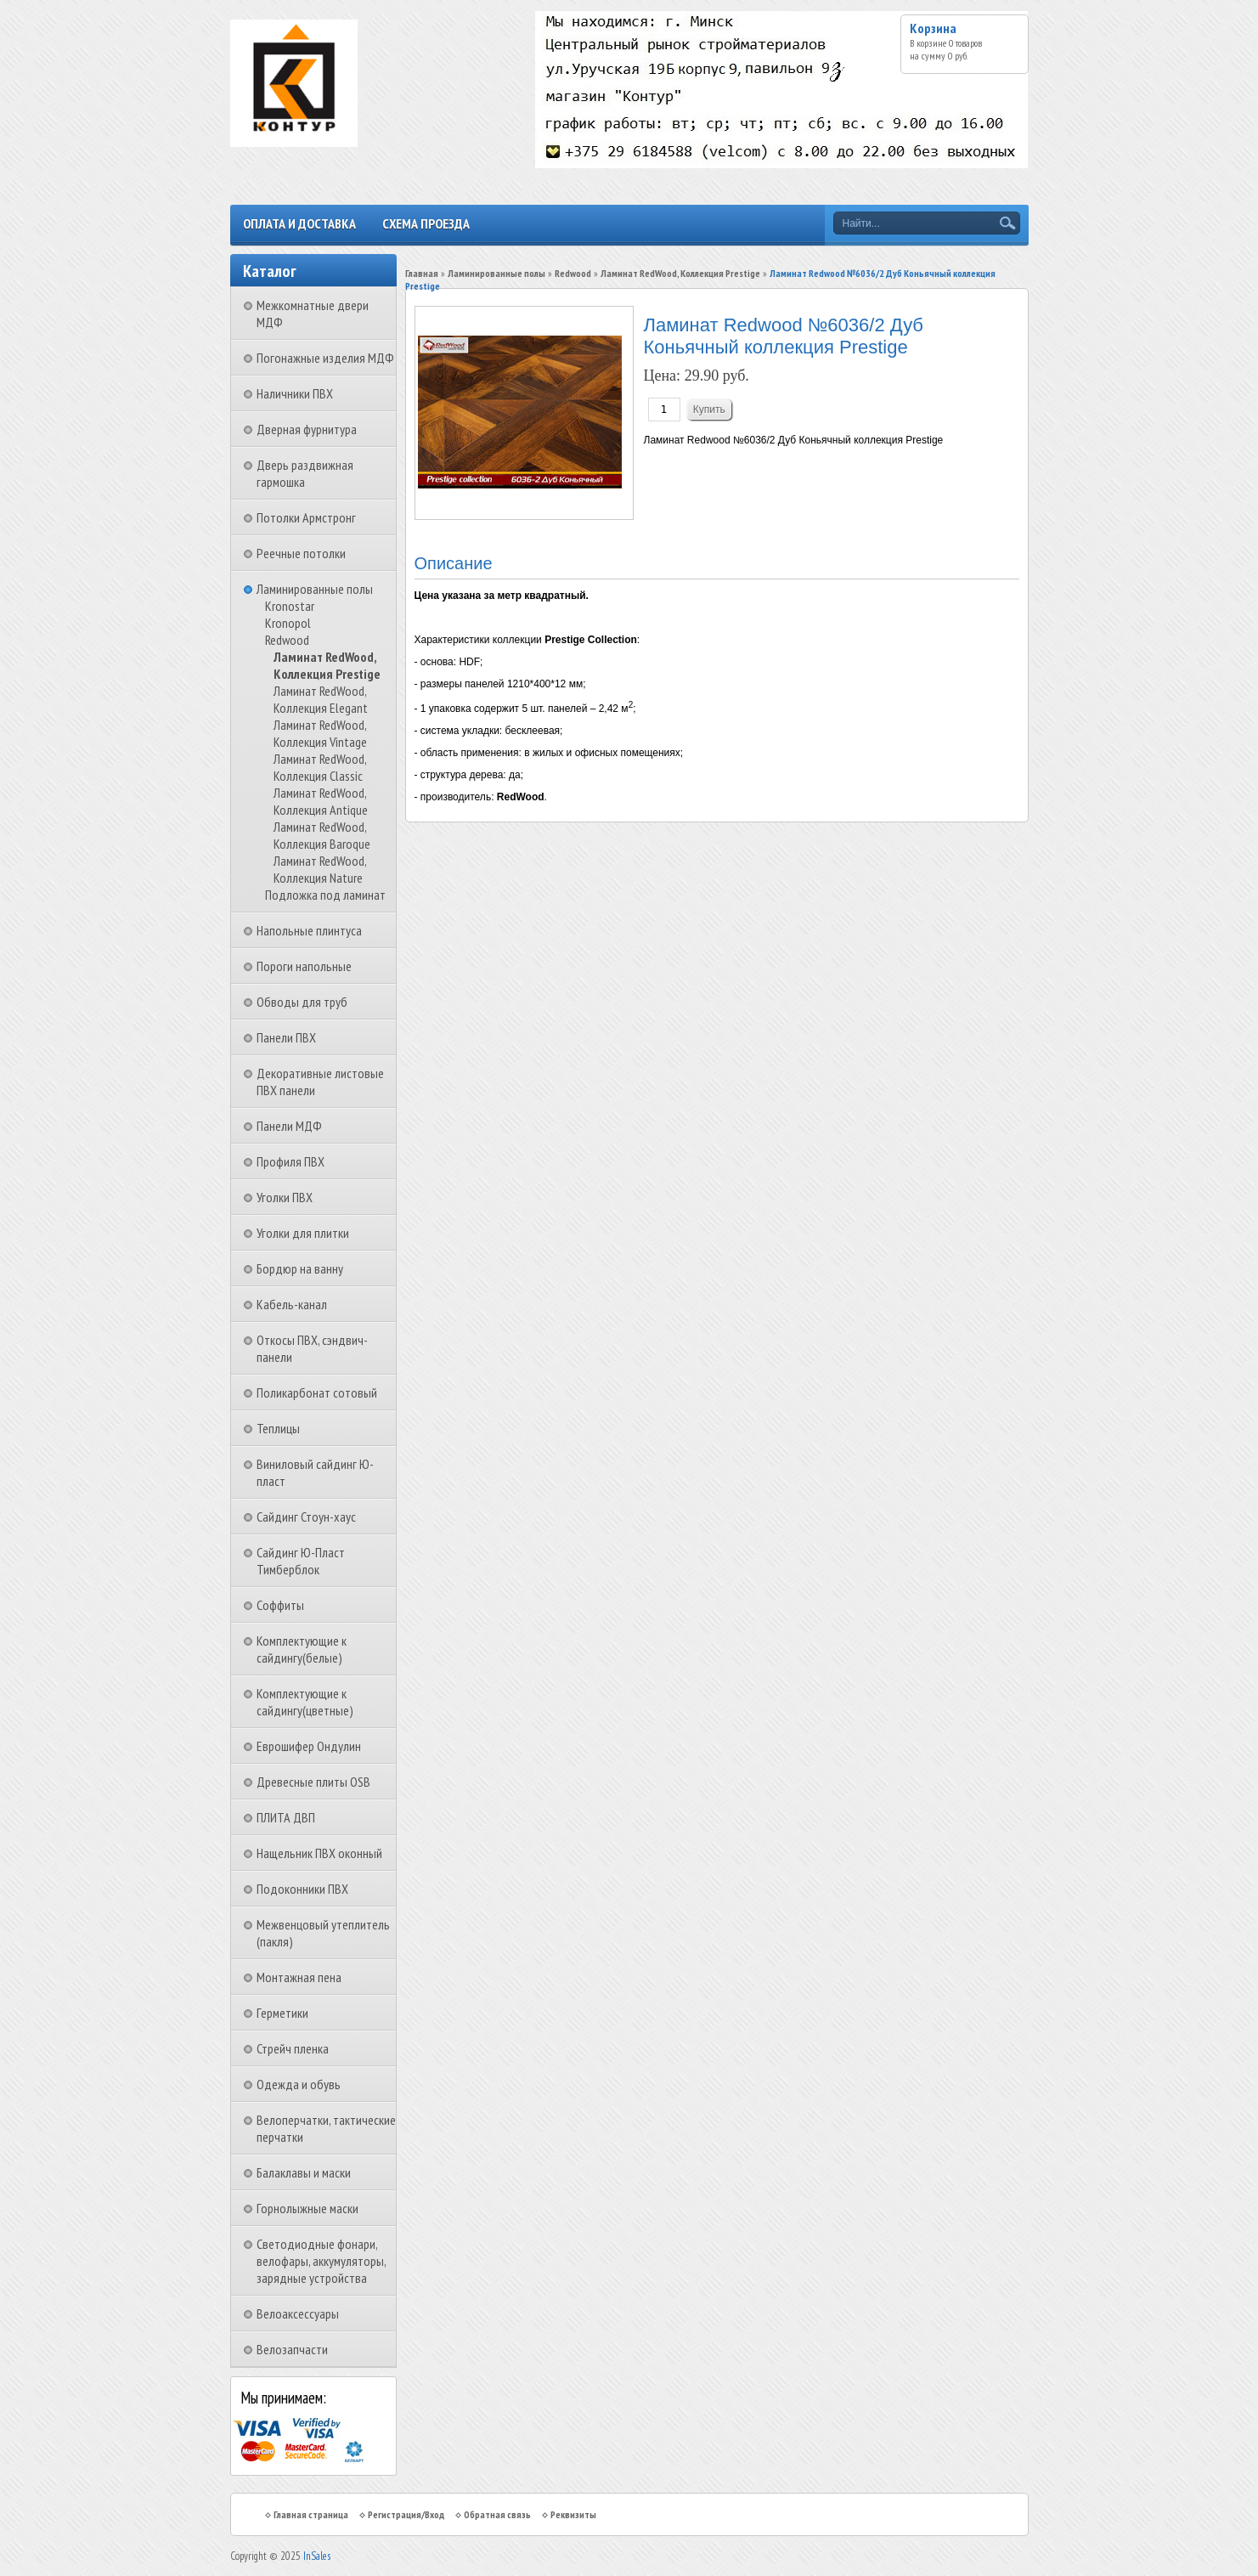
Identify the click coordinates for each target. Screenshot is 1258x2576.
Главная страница (311, 2514)
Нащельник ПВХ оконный (319, 1852)
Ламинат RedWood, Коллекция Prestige (327, 665)
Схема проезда (426, 223)
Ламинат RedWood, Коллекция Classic (320, 767)
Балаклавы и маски (304, 2172)
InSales (316, 2556)
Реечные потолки (301, 553)
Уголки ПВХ (285, 1197)
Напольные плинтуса (309, 930)
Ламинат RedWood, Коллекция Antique (321, 801)
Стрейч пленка (293, 2048)
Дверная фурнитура (307, 429)
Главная (421, 273)
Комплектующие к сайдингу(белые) (302, 1649)
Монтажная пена (299, 1977)
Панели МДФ (289, 1125)
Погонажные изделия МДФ (325, 357)
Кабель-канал (292, 1304)
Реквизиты (573, 2514)
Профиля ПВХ (290, 1161)
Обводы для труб (302, 1001)
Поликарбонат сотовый (317, 1392)
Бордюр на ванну (300, 1268)
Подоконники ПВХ (302, 1888)
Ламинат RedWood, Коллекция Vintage (320, 733)
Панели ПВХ (286, 1037)
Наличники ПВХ (295, 393)
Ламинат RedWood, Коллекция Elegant (321, 699)
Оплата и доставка (299, 223)
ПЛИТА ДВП (286, 1817)
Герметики (282, 2012)
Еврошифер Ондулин (309, 1745)
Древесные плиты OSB (313, 1781)
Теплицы (278, 1428)
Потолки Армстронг (306, 517)
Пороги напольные (304, 966)
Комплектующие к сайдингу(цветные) (305, 1702)
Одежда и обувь (299, 2084)
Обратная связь (497, 2514)
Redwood (287, 639)
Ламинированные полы (315, 588)
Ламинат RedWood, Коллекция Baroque (322, 835)
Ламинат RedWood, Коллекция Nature (320, 869)
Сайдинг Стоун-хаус (306, 1516)
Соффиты (280, 1604)
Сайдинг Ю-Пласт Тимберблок (301, 1561)
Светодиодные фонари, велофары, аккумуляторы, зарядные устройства (321, 2260)
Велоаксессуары (298, 2313)
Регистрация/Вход (406, 2514)
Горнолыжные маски (307, 2208)
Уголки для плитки (303, 1232)
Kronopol (288, 622)
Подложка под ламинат (325, 894)
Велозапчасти (292, 2349)
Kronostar (289, 605)
